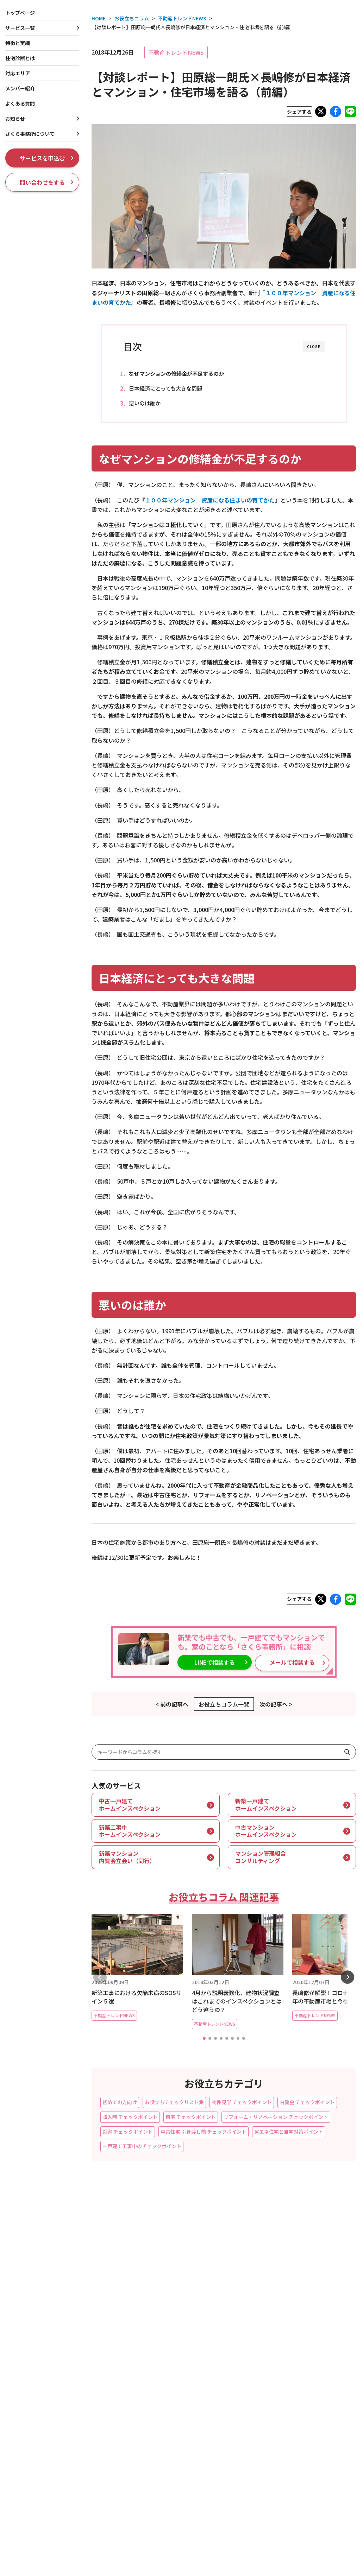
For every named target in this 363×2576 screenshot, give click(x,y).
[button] (204, 2037)
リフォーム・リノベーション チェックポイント (276, 2115)
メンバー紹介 (20, 88)
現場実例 (290, 2294)
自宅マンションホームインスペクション (49, 2368)
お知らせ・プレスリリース (312, 2305)
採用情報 (290, 2401)
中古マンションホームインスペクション (49, 2358)
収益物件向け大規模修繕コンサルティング (189, 2354)
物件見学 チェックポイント (242, 2101)
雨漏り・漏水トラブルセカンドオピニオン (189, 2422)
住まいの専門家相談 (165, 2394)
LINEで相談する (211, 1663)
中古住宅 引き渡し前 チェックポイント (203, 2130)
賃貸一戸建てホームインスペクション (184, 2333)
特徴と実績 (293, 2225)
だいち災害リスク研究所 (311, 2452)
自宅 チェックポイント (190, 2115)
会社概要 (294, 2345)
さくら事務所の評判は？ (311, 2462)
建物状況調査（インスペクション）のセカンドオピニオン (184, 2436)
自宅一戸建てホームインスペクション (46, 2287)
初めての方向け (119, 2101)
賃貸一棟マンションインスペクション (184, 2313)
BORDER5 (295, 2441)
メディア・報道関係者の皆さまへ (120, 2489)
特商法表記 (12, 2489)
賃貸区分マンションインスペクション (184, 2323)
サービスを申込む (47, 158)
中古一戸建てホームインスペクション (46, 2276)
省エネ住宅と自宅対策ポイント (288, 2130)
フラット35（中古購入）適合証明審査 (185, 2242)
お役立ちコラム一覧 (224, 1702)
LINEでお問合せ (221, 2473)
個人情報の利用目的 (54, 2489)
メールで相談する (277, 1663)
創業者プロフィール (306, 2366)
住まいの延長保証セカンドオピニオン (47, 2307)
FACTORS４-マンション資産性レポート (49, 2389)
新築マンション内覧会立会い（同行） (47, 2347)
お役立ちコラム (299, 2282)
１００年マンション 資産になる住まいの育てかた (210, 501)
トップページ (20, 12)
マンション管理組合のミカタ (316, 2431)
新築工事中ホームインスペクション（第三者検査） (44, 2245)
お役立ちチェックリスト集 (174, 2101)
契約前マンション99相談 (32, 2378)
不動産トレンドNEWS (176, 52)
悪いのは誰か (150, 402)
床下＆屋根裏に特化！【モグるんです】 (49, 2297)
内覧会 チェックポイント (307, 2101)
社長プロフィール (304, 2356)
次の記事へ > (276, 1702)
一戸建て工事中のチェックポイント (141, 2144)
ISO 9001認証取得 (304, 2376)
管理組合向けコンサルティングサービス (49, 2410)
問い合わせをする (47, 182)
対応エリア (17, 73)
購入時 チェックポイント (130, 2115)
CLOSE (313, 346)
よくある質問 (20, 103)
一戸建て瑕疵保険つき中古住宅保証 (182, 2252)
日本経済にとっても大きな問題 (171, 388)
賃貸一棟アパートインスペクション (182, 2302)
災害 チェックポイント (127, 2130)
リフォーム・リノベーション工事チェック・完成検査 (175, 2408)
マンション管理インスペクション (42, 2399)
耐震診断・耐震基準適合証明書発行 (182, 2262)
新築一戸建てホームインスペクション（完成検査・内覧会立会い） (46, 2263)
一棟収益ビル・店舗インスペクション (184, 2344)
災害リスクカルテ (162, 2450)
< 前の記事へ (171, 1702)
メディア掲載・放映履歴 (311, 2387)
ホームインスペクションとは (315, 2237)
